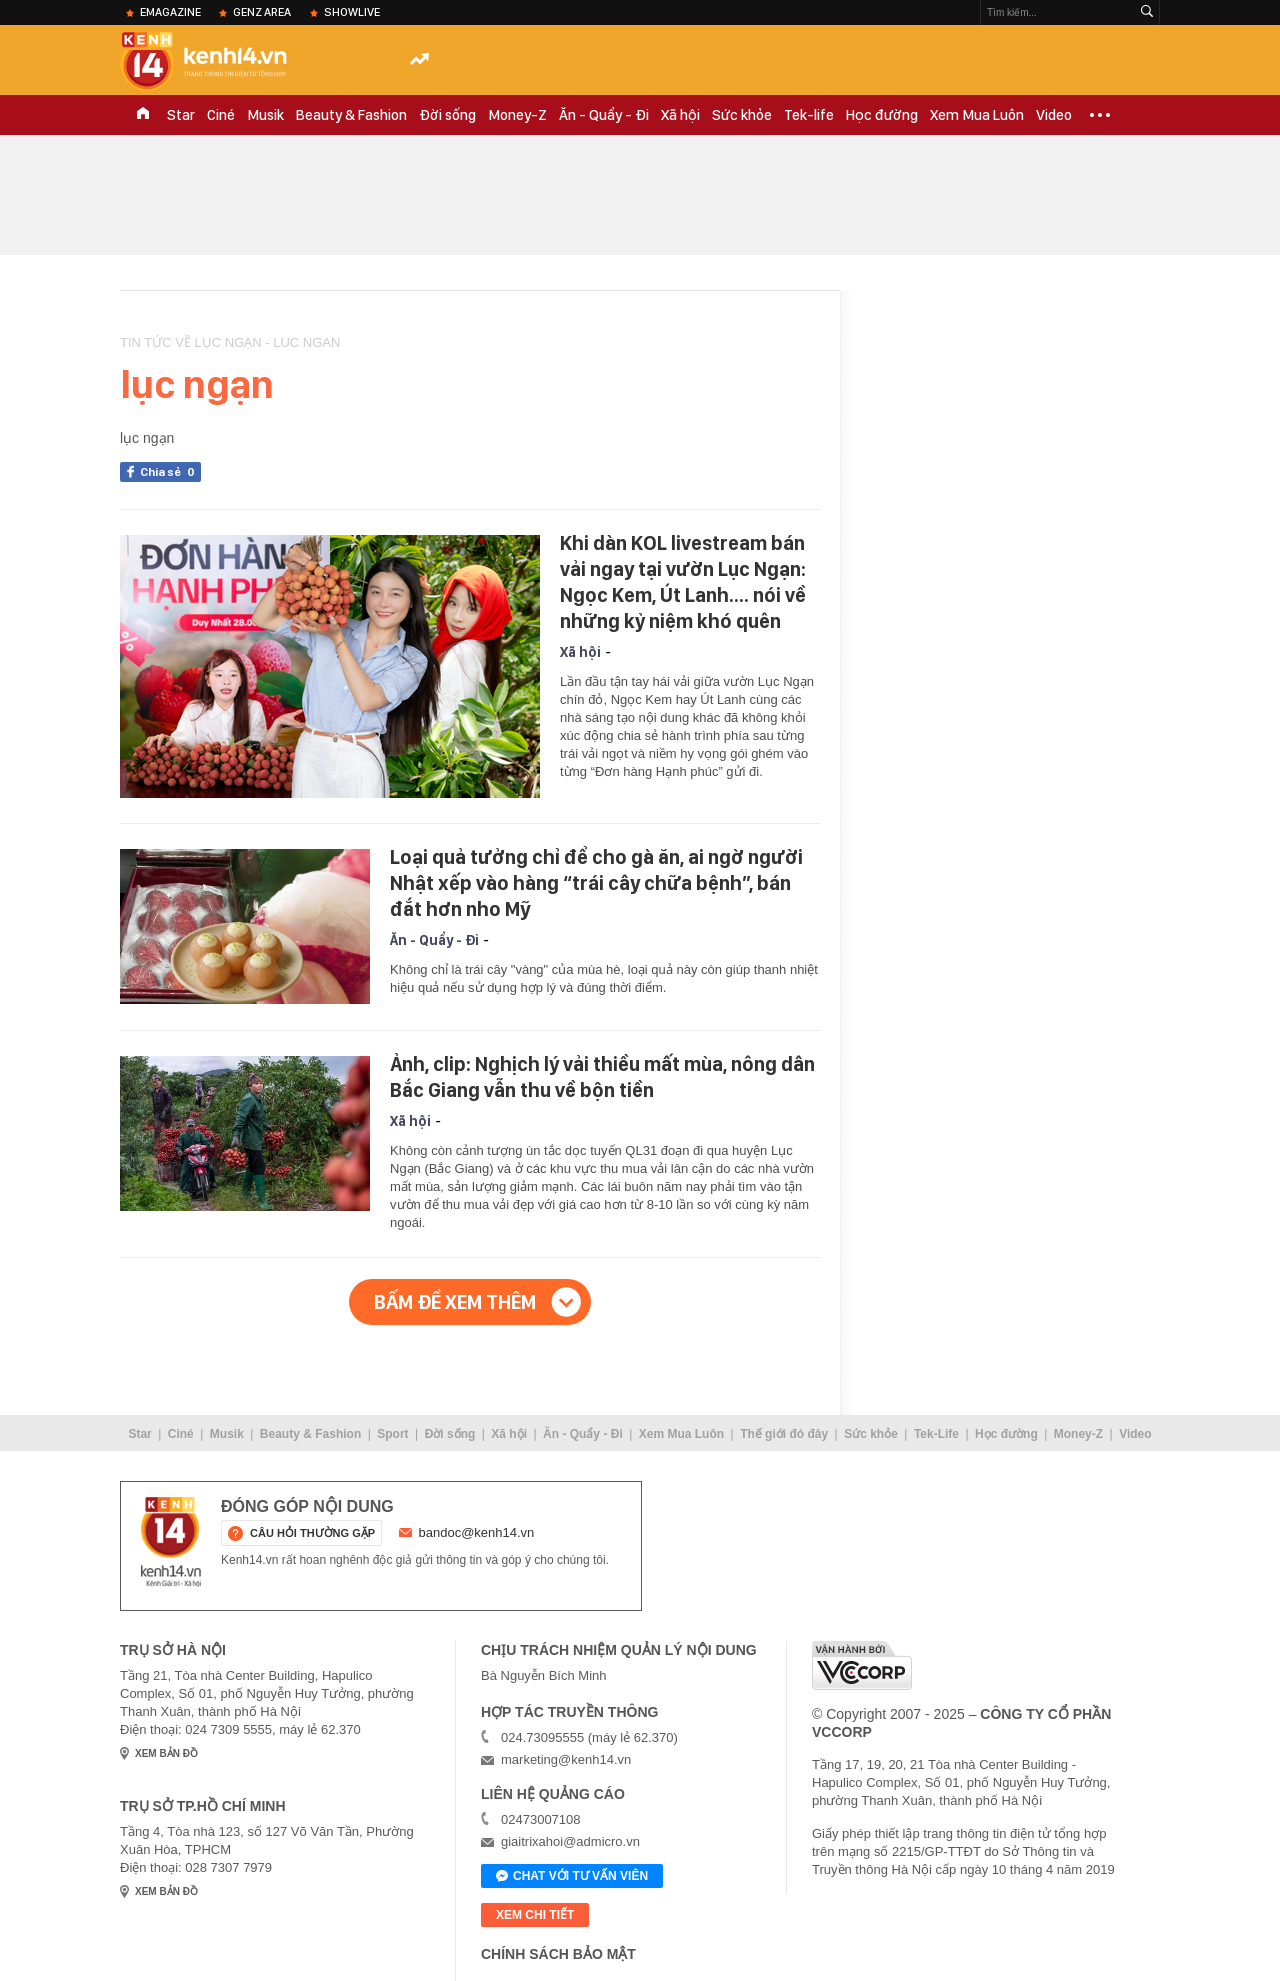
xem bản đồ (166, 1753)
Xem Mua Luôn (977, 115)
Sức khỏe (742, 115)
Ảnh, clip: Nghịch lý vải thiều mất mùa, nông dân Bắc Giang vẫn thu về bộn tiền (602, 1077)
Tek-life (809, 115)
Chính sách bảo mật (558, 1954)
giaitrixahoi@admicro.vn (570, 1841)
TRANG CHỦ (143, 115)
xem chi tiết (535, 1915)
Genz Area (262, 12)
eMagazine (170, 12)
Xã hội (680, 115)
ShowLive (352, 12)
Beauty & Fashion (351, 115)
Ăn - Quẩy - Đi (604, 115)
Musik (265, 115)
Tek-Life (936, 1434)
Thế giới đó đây (784, 1434)
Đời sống (447, 115)
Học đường (882, 115)
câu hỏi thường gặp (312, 1533)
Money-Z (517, 115)
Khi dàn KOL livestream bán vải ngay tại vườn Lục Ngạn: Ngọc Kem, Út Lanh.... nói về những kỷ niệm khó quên (683, 582)
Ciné (221, 115)
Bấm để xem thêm (455, 1302)
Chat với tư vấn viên (572, 1877)
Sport (392, 1434)
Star (181, 115)
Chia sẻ (170, 472)
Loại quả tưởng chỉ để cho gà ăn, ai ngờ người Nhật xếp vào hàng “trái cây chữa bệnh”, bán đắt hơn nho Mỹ (596, 883)
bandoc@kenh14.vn (477, 1532)
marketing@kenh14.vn (566, 1759)
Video (1054, 115)
